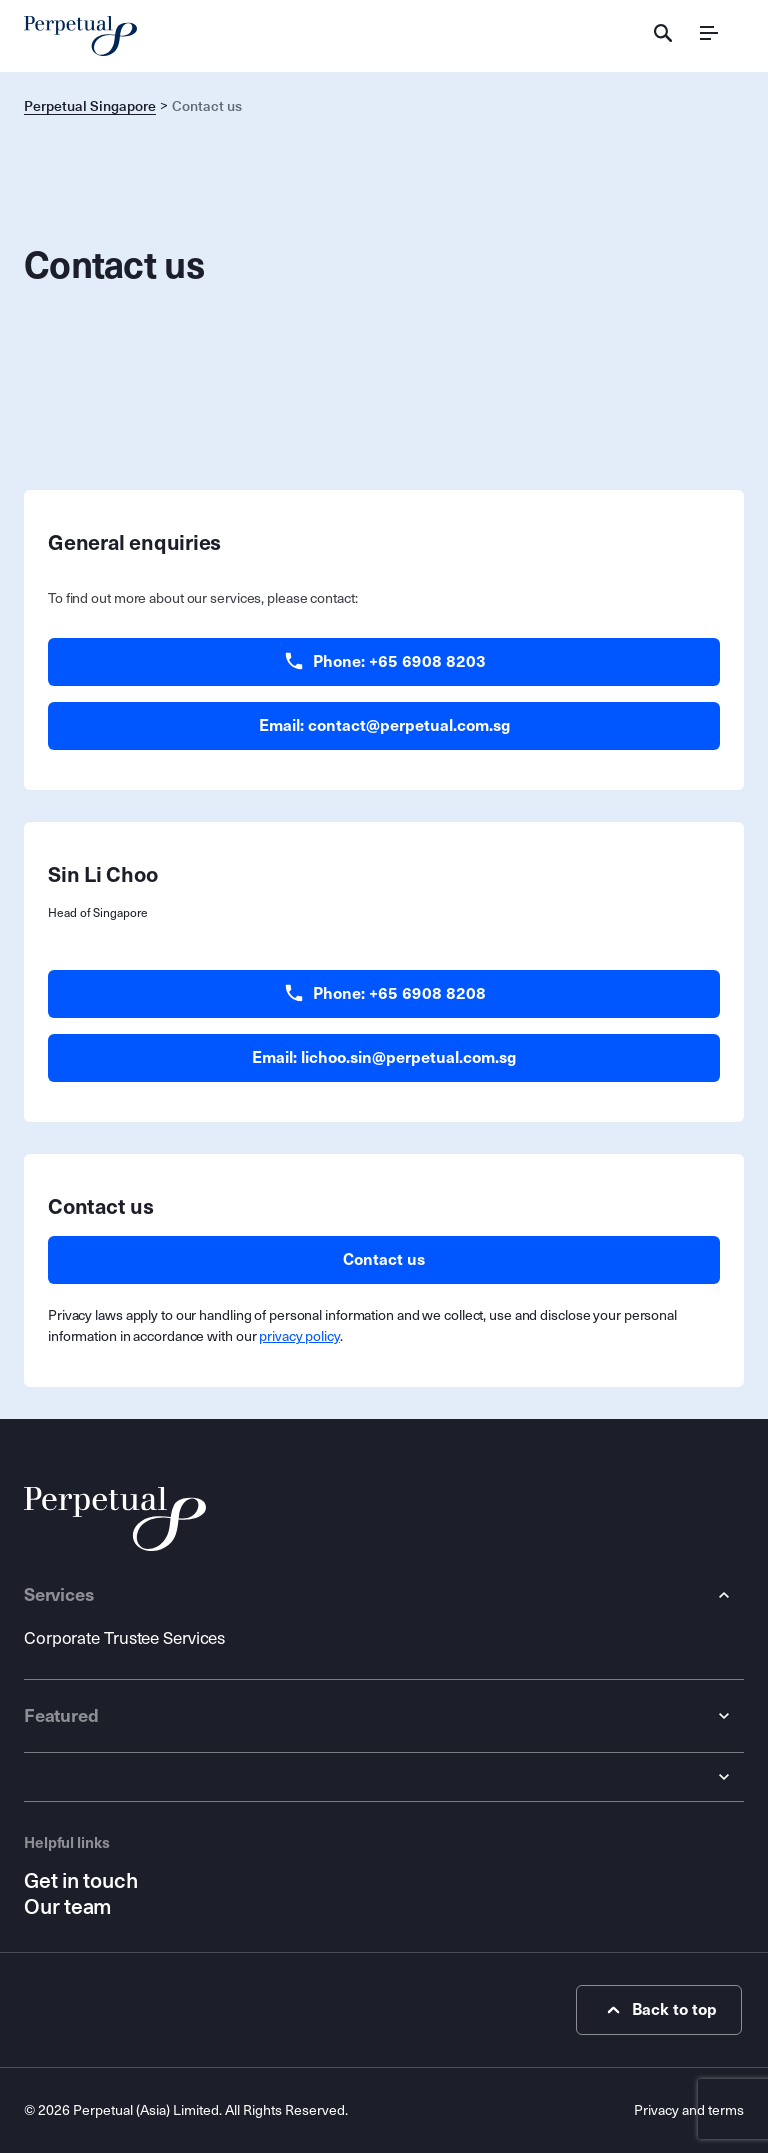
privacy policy (299, 1336)
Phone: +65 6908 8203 (384, 662)
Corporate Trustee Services (124, 1638)
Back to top (659, 2010)
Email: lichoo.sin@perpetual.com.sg (384, 1057)
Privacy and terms (689, 2110)
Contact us (384, 1259)
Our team (67, 1907)
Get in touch (80, 1881)
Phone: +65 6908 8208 (384, 994)
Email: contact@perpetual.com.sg (384, 725)
